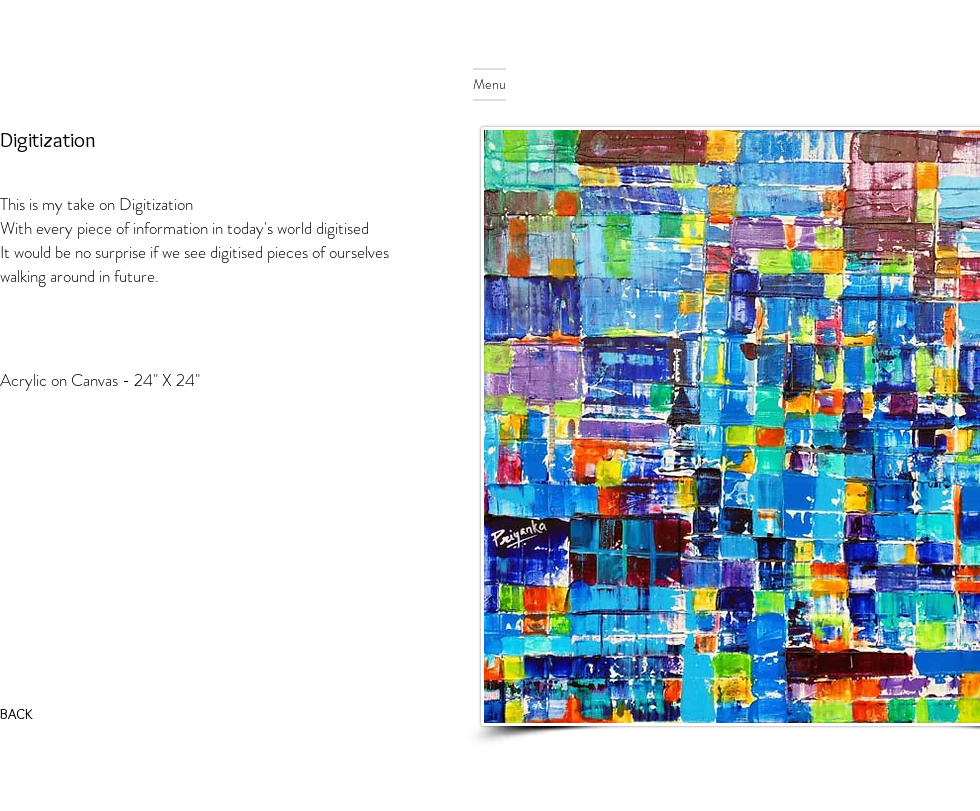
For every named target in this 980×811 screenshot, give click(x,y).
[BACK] (19, 714)
